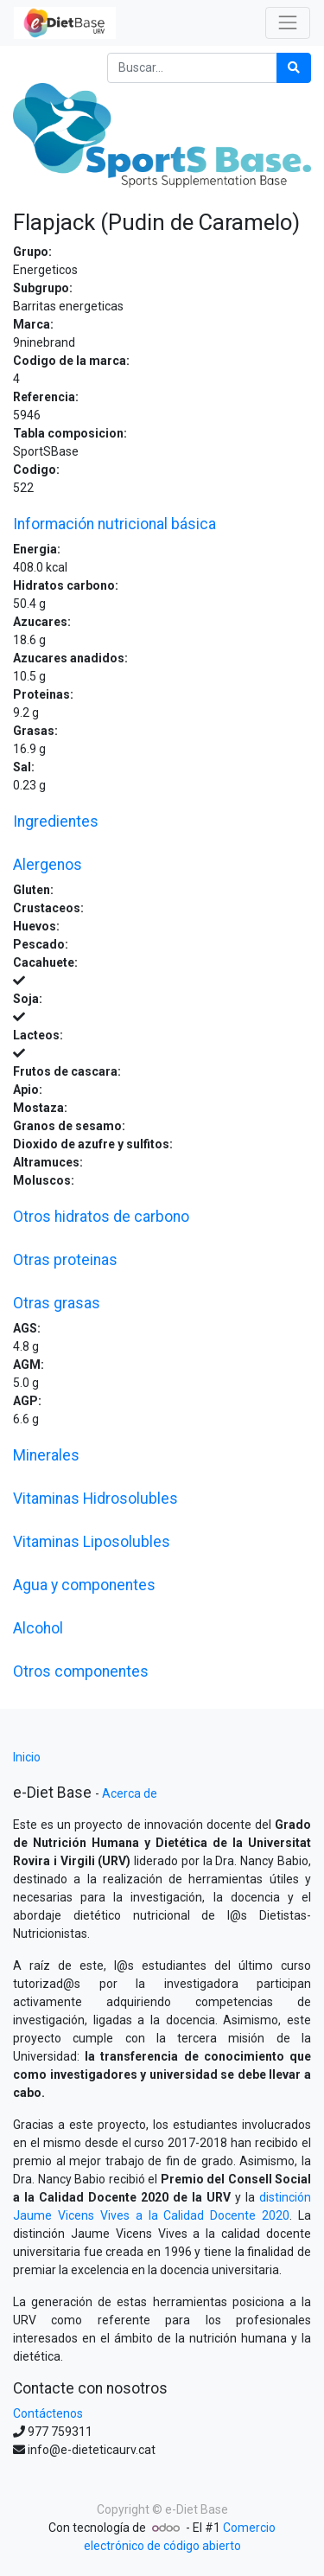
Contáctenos (48, 2413)
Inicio (27, 1757)
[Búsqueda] (293, 68)
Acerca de (129, 1793)
